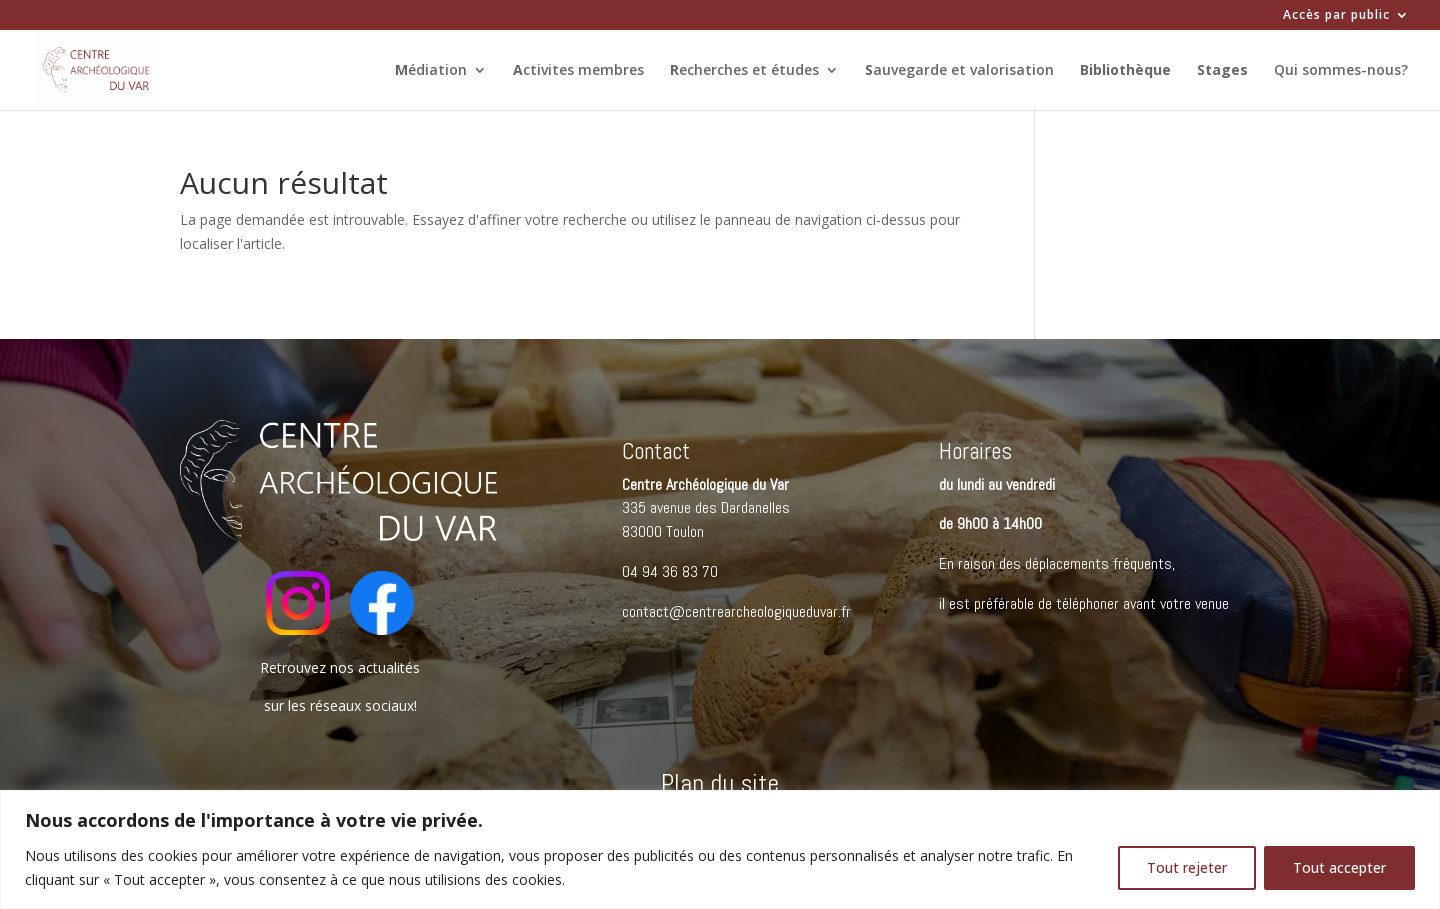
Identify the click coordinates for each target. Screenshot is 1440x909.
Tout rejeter (1187, 867)
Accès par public (1336, 16)
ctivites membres (578, 71)
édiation (431, 71)
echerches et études (744, 71)
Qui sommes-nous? (1341, 71)
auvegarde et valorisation (959, 71)
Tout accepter (1339, 867)
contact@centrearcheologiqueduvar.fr (736, 611)
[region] (720, 849)
